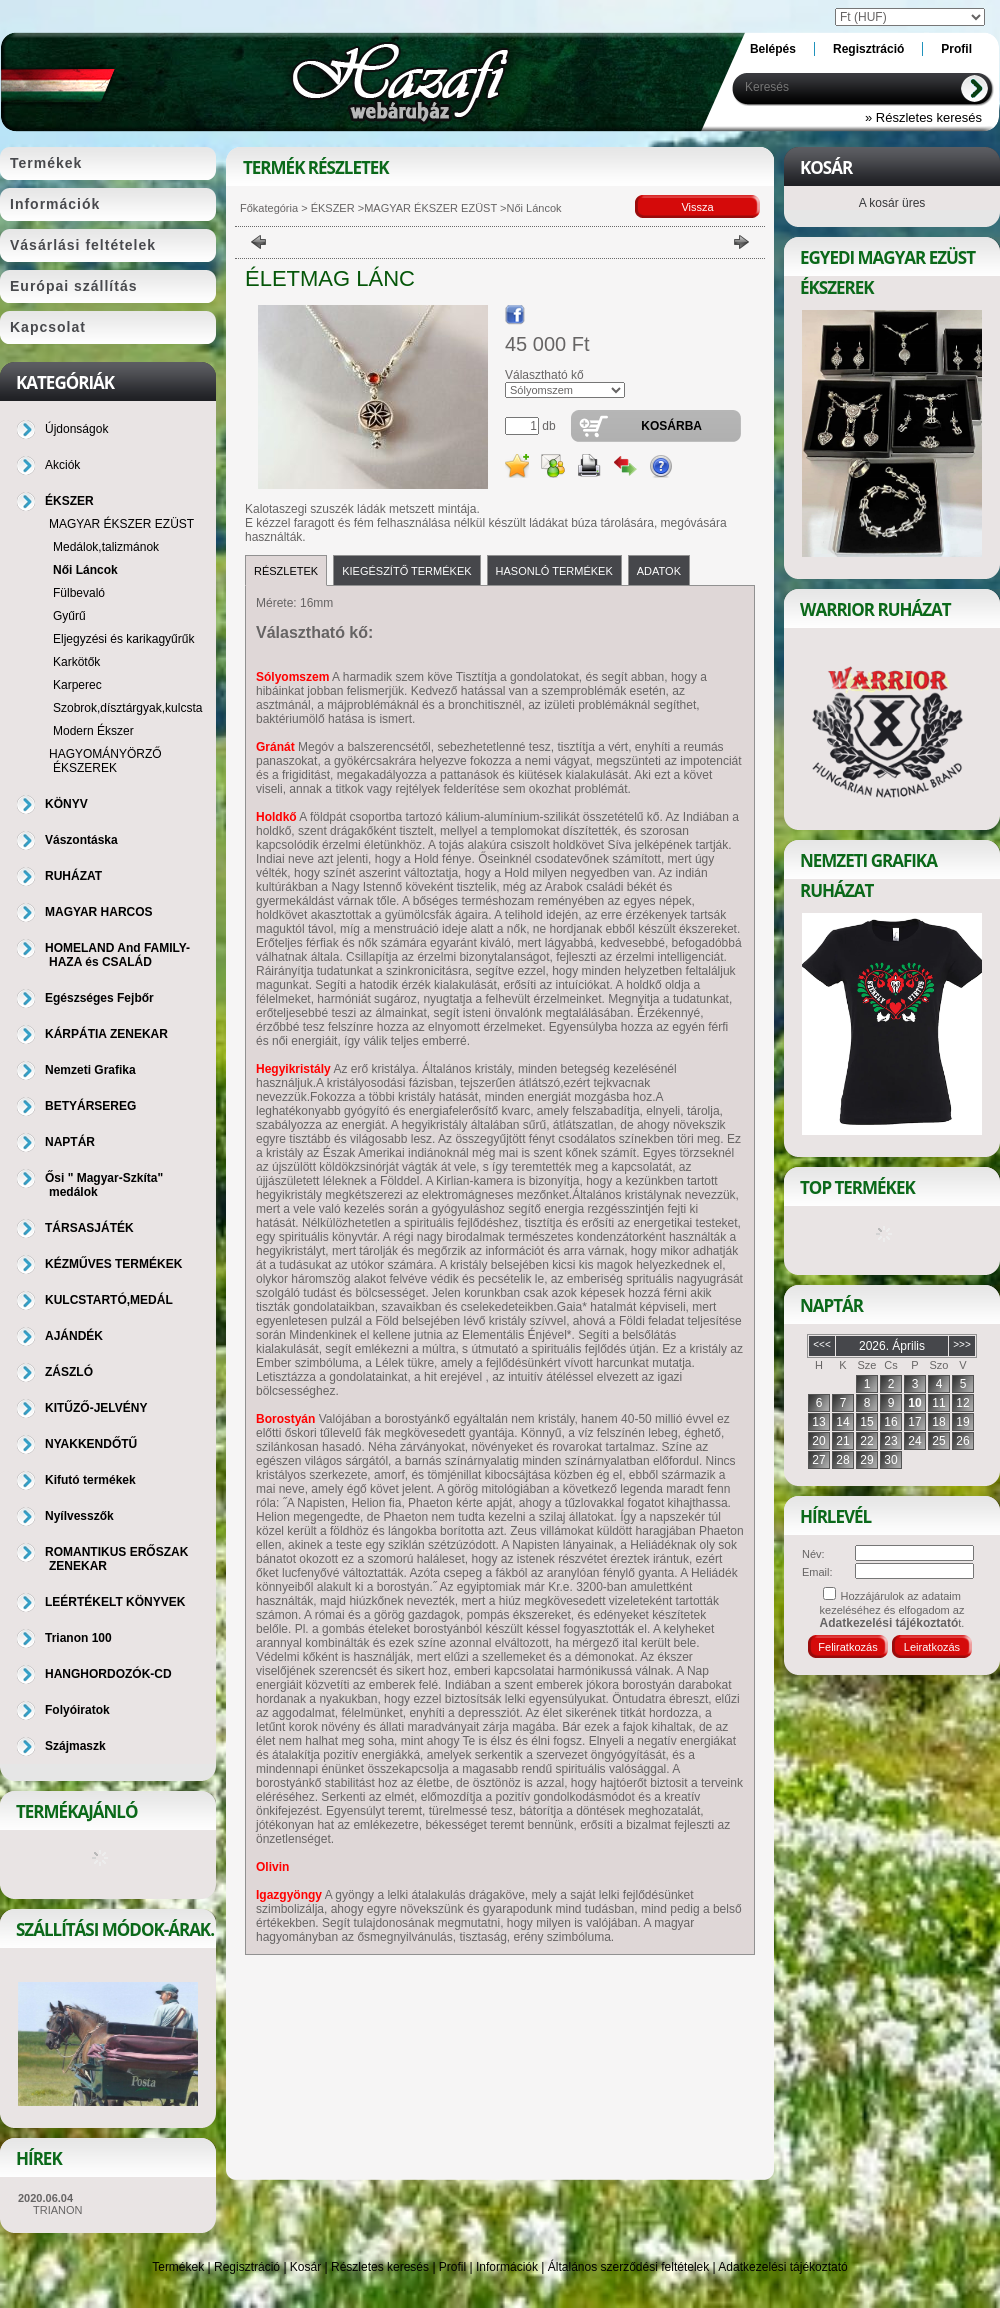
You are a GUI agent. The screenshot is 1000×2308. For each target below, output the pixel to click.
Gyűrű (69, 616)
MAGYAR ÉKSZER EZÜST (430, 208)
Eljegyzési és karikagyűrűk (123, 639)
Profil (452, 2267)
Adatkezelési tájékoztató (782, 2267)
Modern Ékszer (93, 731)
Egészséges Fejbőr (99, 998)
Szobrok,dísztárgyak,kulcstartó (134, 708)
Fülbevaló (79, 593)
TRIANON (58, 2210)
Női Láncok (85, 570)
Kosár (305, 2267)
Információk (507, 2267)
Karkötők (76, 662)
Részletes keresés (380, 2267)
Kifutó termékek (90, 1480)
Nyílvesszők (79, 1516)
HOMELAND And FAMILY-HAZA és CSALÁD (117, 955)
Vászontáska (81, 840)
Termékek (178, 2267)
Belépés (773, 49)
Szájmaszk (75, 1746)
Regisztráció (247, 2267)
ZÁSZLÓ (69, 1372)
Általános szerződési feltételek (628, 2267)
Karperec (77, 685)
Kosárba (671, 426)
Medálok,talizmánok (106, 547)
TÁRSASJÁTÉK (89, 1228)
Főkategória (269, 208)
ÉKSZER (331, 208)
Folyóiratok (77, 1710)
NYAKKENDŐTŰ (91, 1444)
